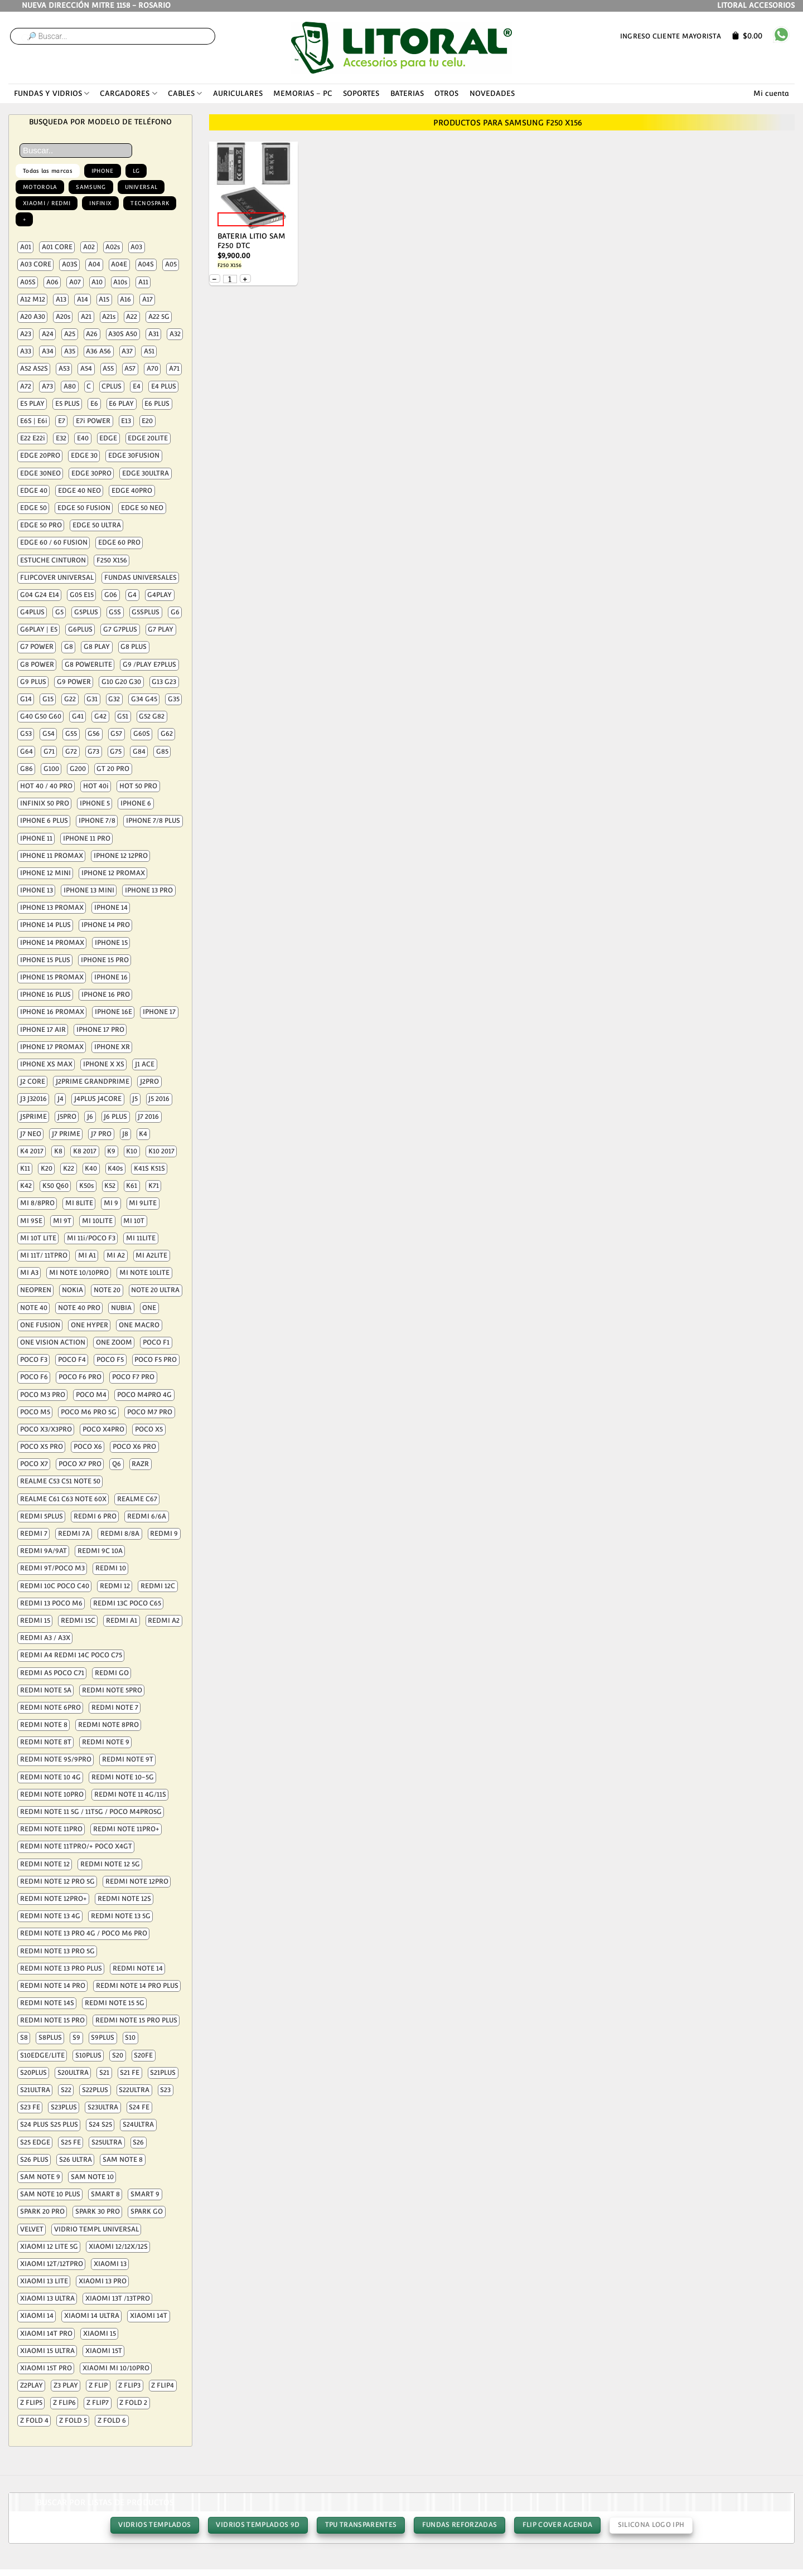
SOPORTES (361, 93)
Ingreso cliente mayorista (670, 36)
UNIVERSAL (141, 187)
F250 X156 (229, 265)
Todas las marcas (47, 171)
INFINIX (100, 203)
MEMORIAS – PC (302, 93)
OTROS (446, 93)
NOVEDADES (492, 93)
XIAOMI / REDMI (46, 203)
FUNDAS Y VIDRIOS (51, 93)
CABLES (185, 93)
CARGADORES (128, 93)
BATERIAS (407, 93)
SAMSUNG (90, 187)
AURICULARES (238, 93)
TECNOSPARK (149, 203)
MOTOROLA (40, 187)
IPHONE (102, 171)
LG (136, 171)
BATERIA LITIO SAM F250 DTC (251, 241)
